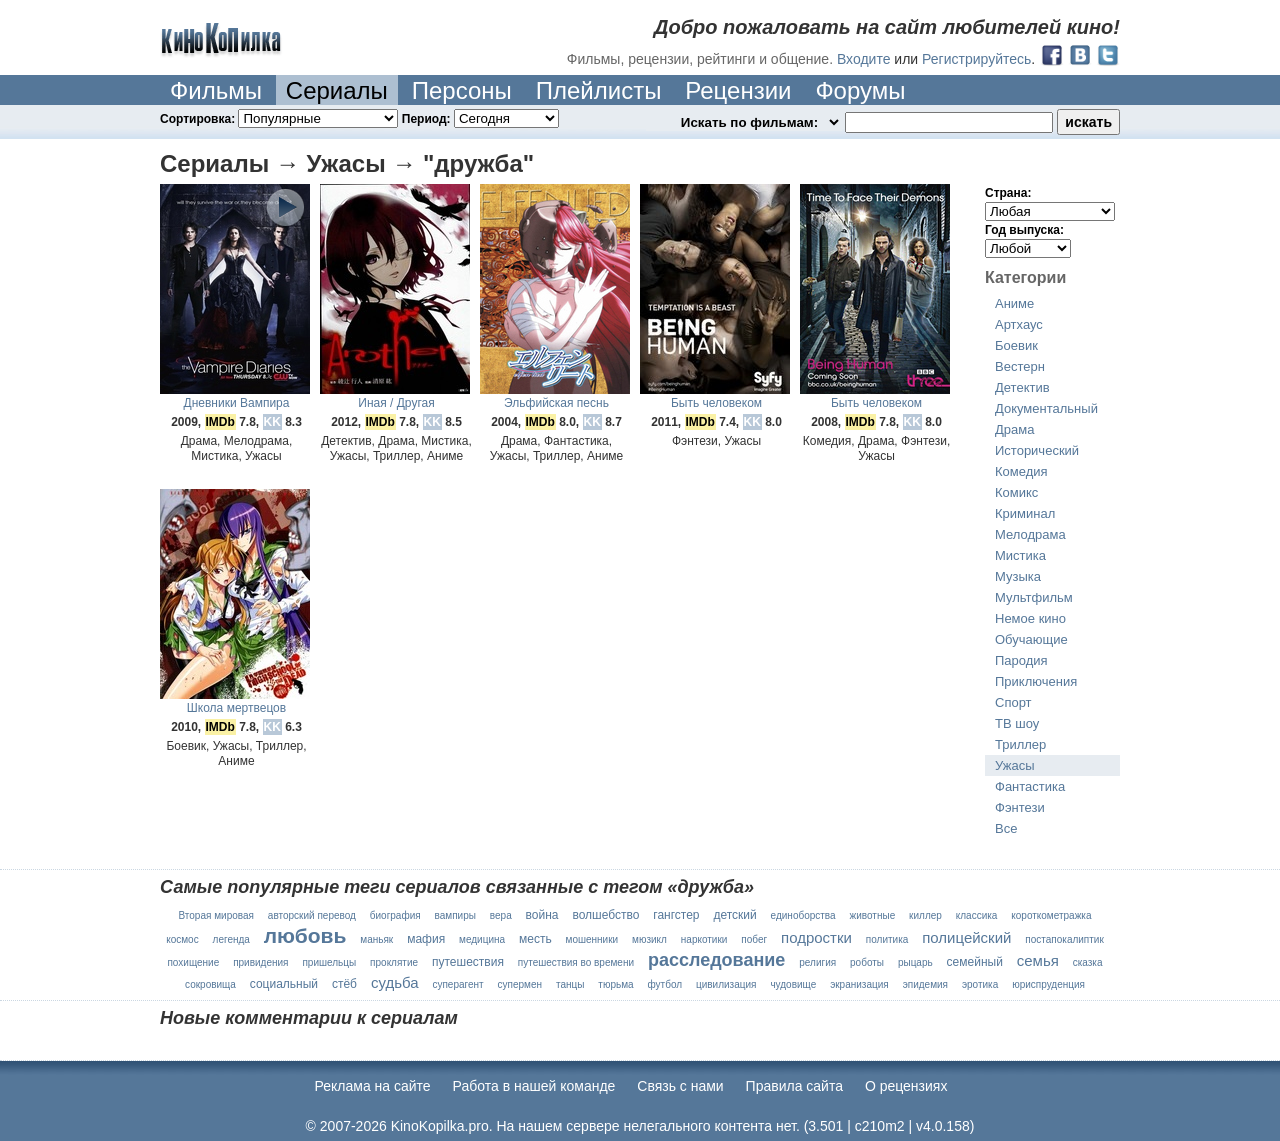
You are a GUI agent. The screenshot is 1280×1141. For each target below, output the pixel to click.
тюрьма (615, 984)
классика (977, 915)
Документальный (1046, 408)
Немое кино (1030, 618)
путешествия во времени (576, 962)
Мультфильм (1034, 597)
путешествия (468, 962)
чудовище (793, 984)
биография (395, 915)
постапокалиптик (1064, 939)
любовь (305, 935)
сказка (1088, 962)
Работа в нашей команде (534, 1086)
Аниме (1014, 303)
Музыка (1018, 576)
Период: (480, 119)
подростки (816, 937)
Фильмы (216, 90)
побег (754, 939)
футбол (664, 984)
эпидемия (925, 984)
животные (873, 915)
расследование (716, 960)
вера (501, 915)
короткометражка (1051, 915)
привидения (260, 962)
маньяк (376, 939)
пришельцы (329, 962)
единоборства (803, 915)
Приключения (1036, 681)
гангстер (676, 915)
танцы (570, 984)
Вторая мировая (215, 915)
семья (1038, 960)
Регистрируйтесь (976, 59)
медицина (482, 939)
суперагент (457, 984)
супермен (520, 984)
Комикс (1016, 492)
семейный (975, 962)
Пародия (1021, 660)
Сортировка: (281, 119)
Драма (1014, 429)
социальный (284, 984)
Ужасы (1015, 765)
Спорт (1013, 702)
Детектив (1022, 387)
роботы (867, 962)
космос (182, 939)
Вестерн (1020, 366)
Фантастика (1030, 786)
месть (535, 939)
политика (887, 939)
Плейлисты (599, 90)
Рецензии (738, 90)
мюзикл (649, 939)
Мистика (1020, 555)
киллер (925, 915)
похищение (193, 962)
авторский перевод (312, 915)
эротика (980, 984)
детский (734, 915)
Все (1006, 828)
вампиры (455, 915)
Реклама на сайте (373, 1086)
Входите (864, 59)
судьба (395, 982)
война (542, 915)
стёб (344, 984)
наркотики (704, 939)
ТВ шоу (1017, 723)
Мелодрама (1030, 534)
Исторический (1037, 450)
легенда (231, 939)
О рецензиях (906, 1086)
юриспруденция (1048, 984)
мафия (426, 939)
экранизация (859, 984)
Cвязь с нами (680, 1086)
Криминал (1025, 513)
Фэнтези (1020, 807)
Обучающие (1031, 639)
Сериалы (337, 90)
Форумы (860, 90)
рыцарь (915, 962)
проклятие (394, 962)
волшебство (605, 915)
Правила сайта (794, 1086)
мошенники (592, 939)
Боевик (1016, 345)
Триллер (1020, 744)
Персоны (462, 90)
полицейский (966, 937)
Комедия (1021, 471)
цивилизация (726, 984)
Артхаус (1019, 324)
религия (817, 962)
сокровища (210, 984)
